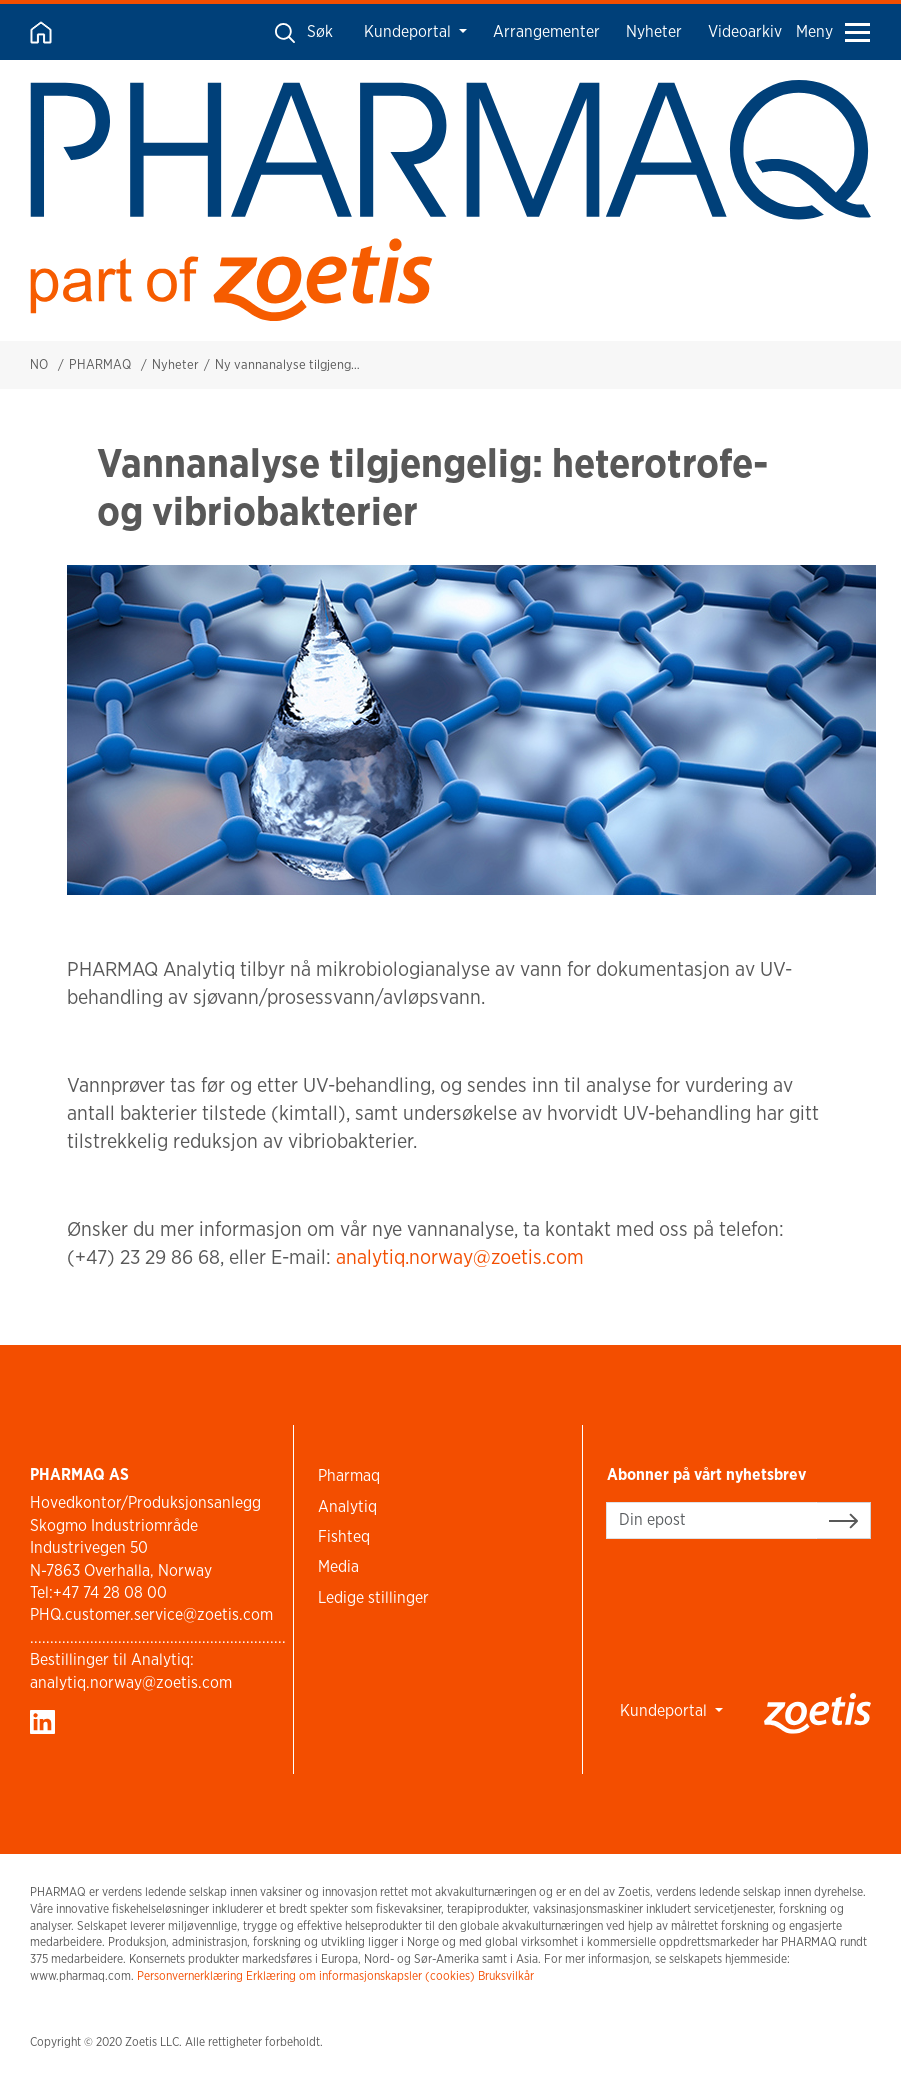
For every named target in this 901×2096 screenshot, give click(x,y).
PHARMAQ (100, 364)
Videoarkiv (745, 31)
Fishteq (344, 1536)
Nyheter (654, 31)
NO (39, 364)
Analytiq (347, 1506)
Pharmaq (349, 1475)
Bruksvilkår (506, 1975)
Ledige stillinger (373, 1597)
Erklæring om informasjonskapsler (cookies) (360, 1975)
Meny (833, 31)
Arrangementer (546, 31)
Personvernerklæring (190, 1975)
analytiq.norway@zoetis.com (460, 1257)
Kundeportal (409, 31)
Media (338, 1566)
